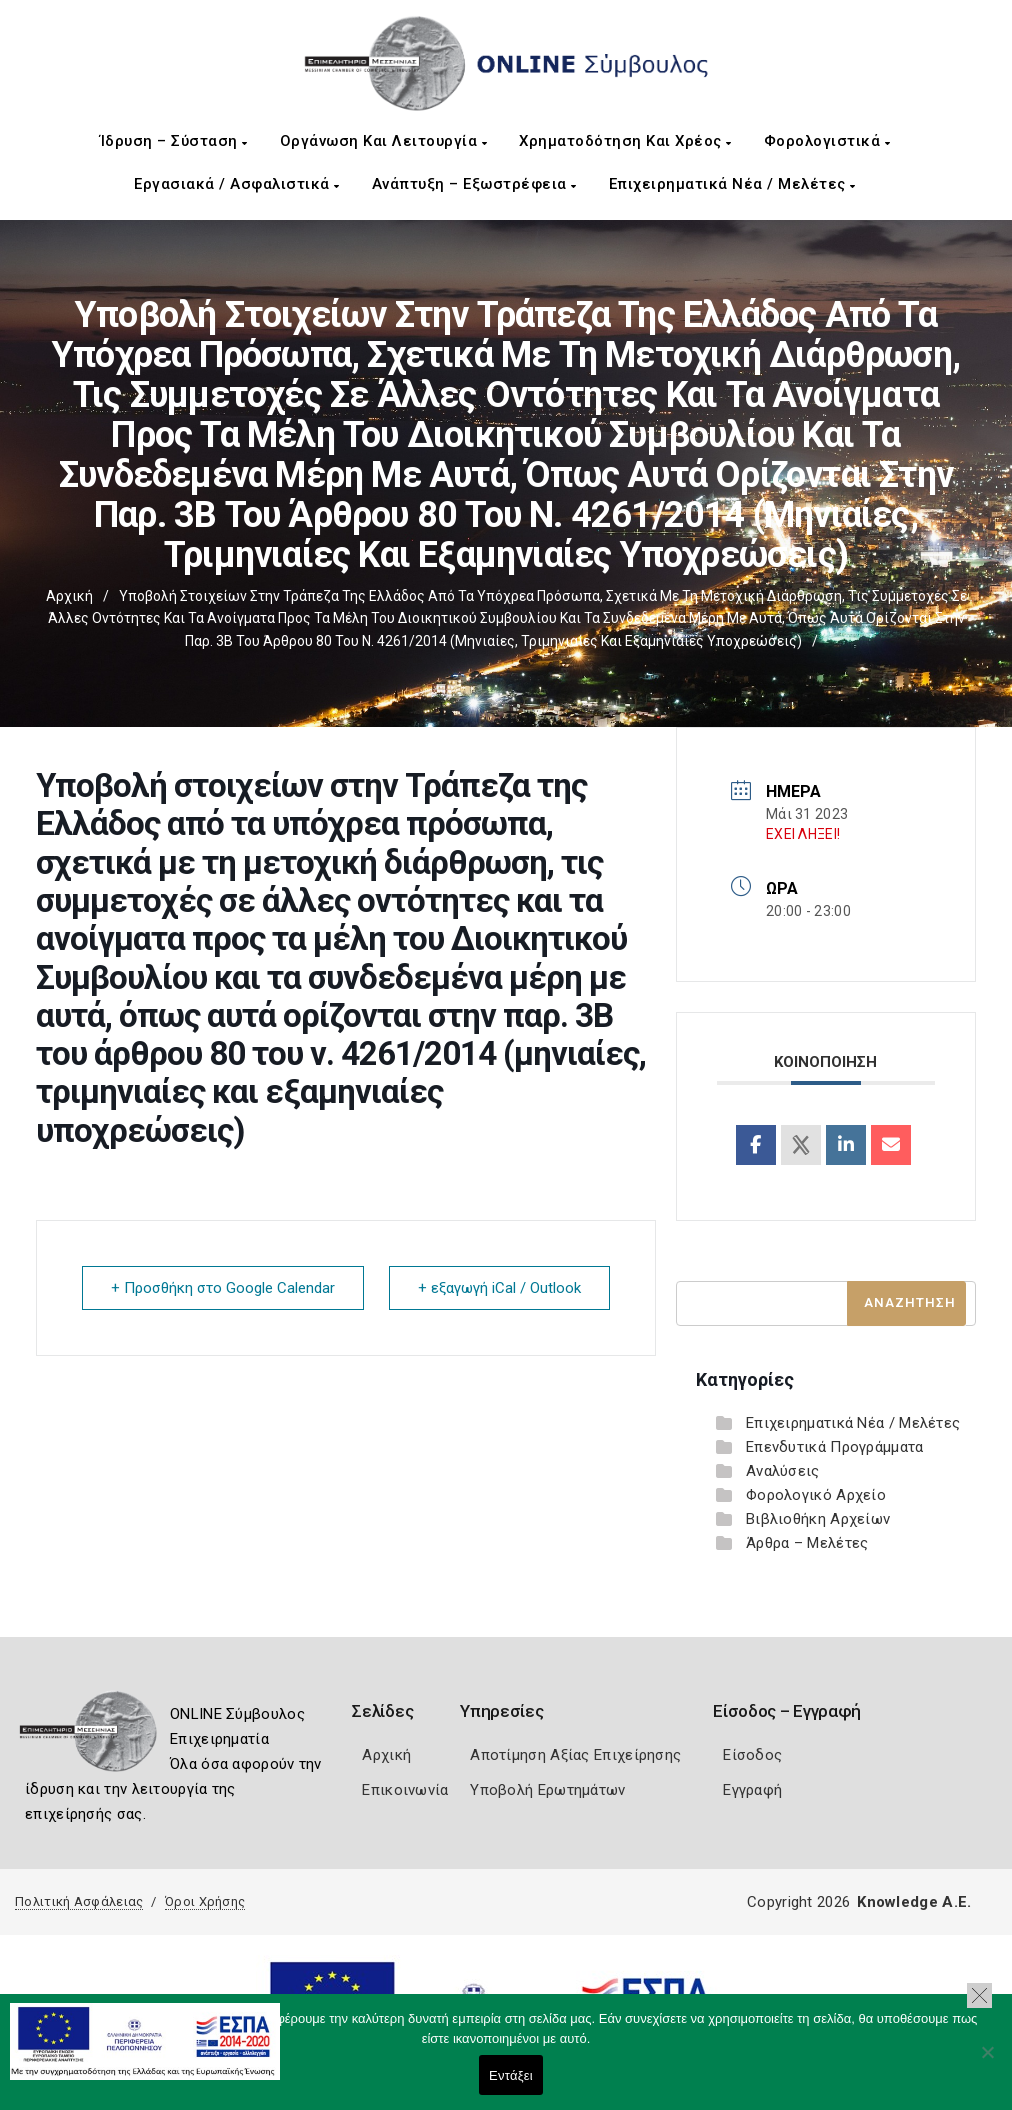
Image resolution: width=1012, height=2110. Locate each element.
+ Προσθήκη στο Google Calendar (223, 1288)
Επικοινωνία (405, 1790)
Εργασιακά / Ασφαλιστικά (237, 184)
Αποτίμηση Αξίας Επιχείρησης (575, 1755)
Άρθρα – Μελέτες (807, 1543)
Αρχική (69, 596)
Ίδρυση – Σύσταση (174, 141)
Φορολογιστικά (827, 141)
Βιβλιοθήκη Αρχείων (818, 1519)
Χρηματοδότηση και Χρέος (625, 141)
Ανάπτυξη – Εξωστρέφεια (474, 184)
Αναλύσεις (783, 1471)
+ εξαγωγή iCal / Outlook (499, 1288)
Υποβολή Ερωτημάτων (547, 1790)
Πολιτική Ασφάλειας (79, 1901)
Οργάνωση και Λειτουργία (384, 141)
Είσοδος (752, 1755)
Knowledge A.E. (914, 1902)
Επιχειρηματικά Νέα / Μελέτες (732, 184)
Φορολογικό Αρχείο (816, 1495)
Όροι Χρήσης (205, 1901)
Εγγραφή (752, 1790)
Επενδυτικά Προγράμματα (835, 1447)
